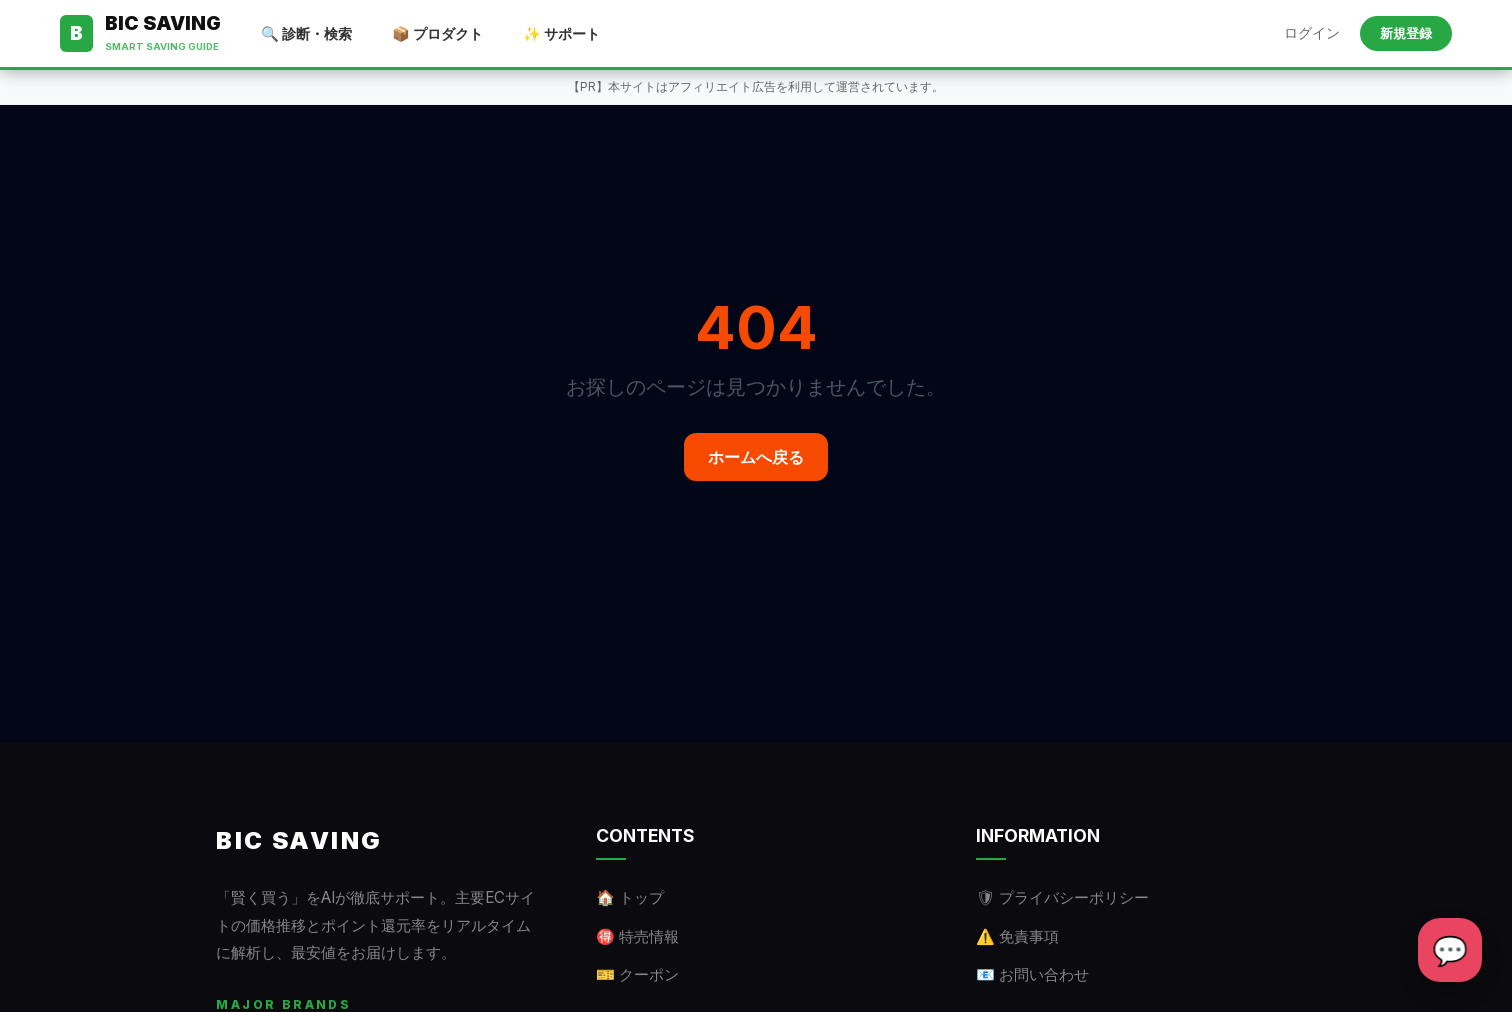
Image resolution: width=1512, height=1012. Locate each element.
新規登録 (1406, 33)
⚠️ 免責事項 (1017, 936)
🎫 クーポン (637, 974)
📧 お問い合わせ (1032, 974)
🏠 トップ (630, 897)
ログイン (1312, 33)
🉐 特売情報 (637, 936)
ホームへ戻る (756, 457)
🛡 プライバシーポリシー (1062, 897)
